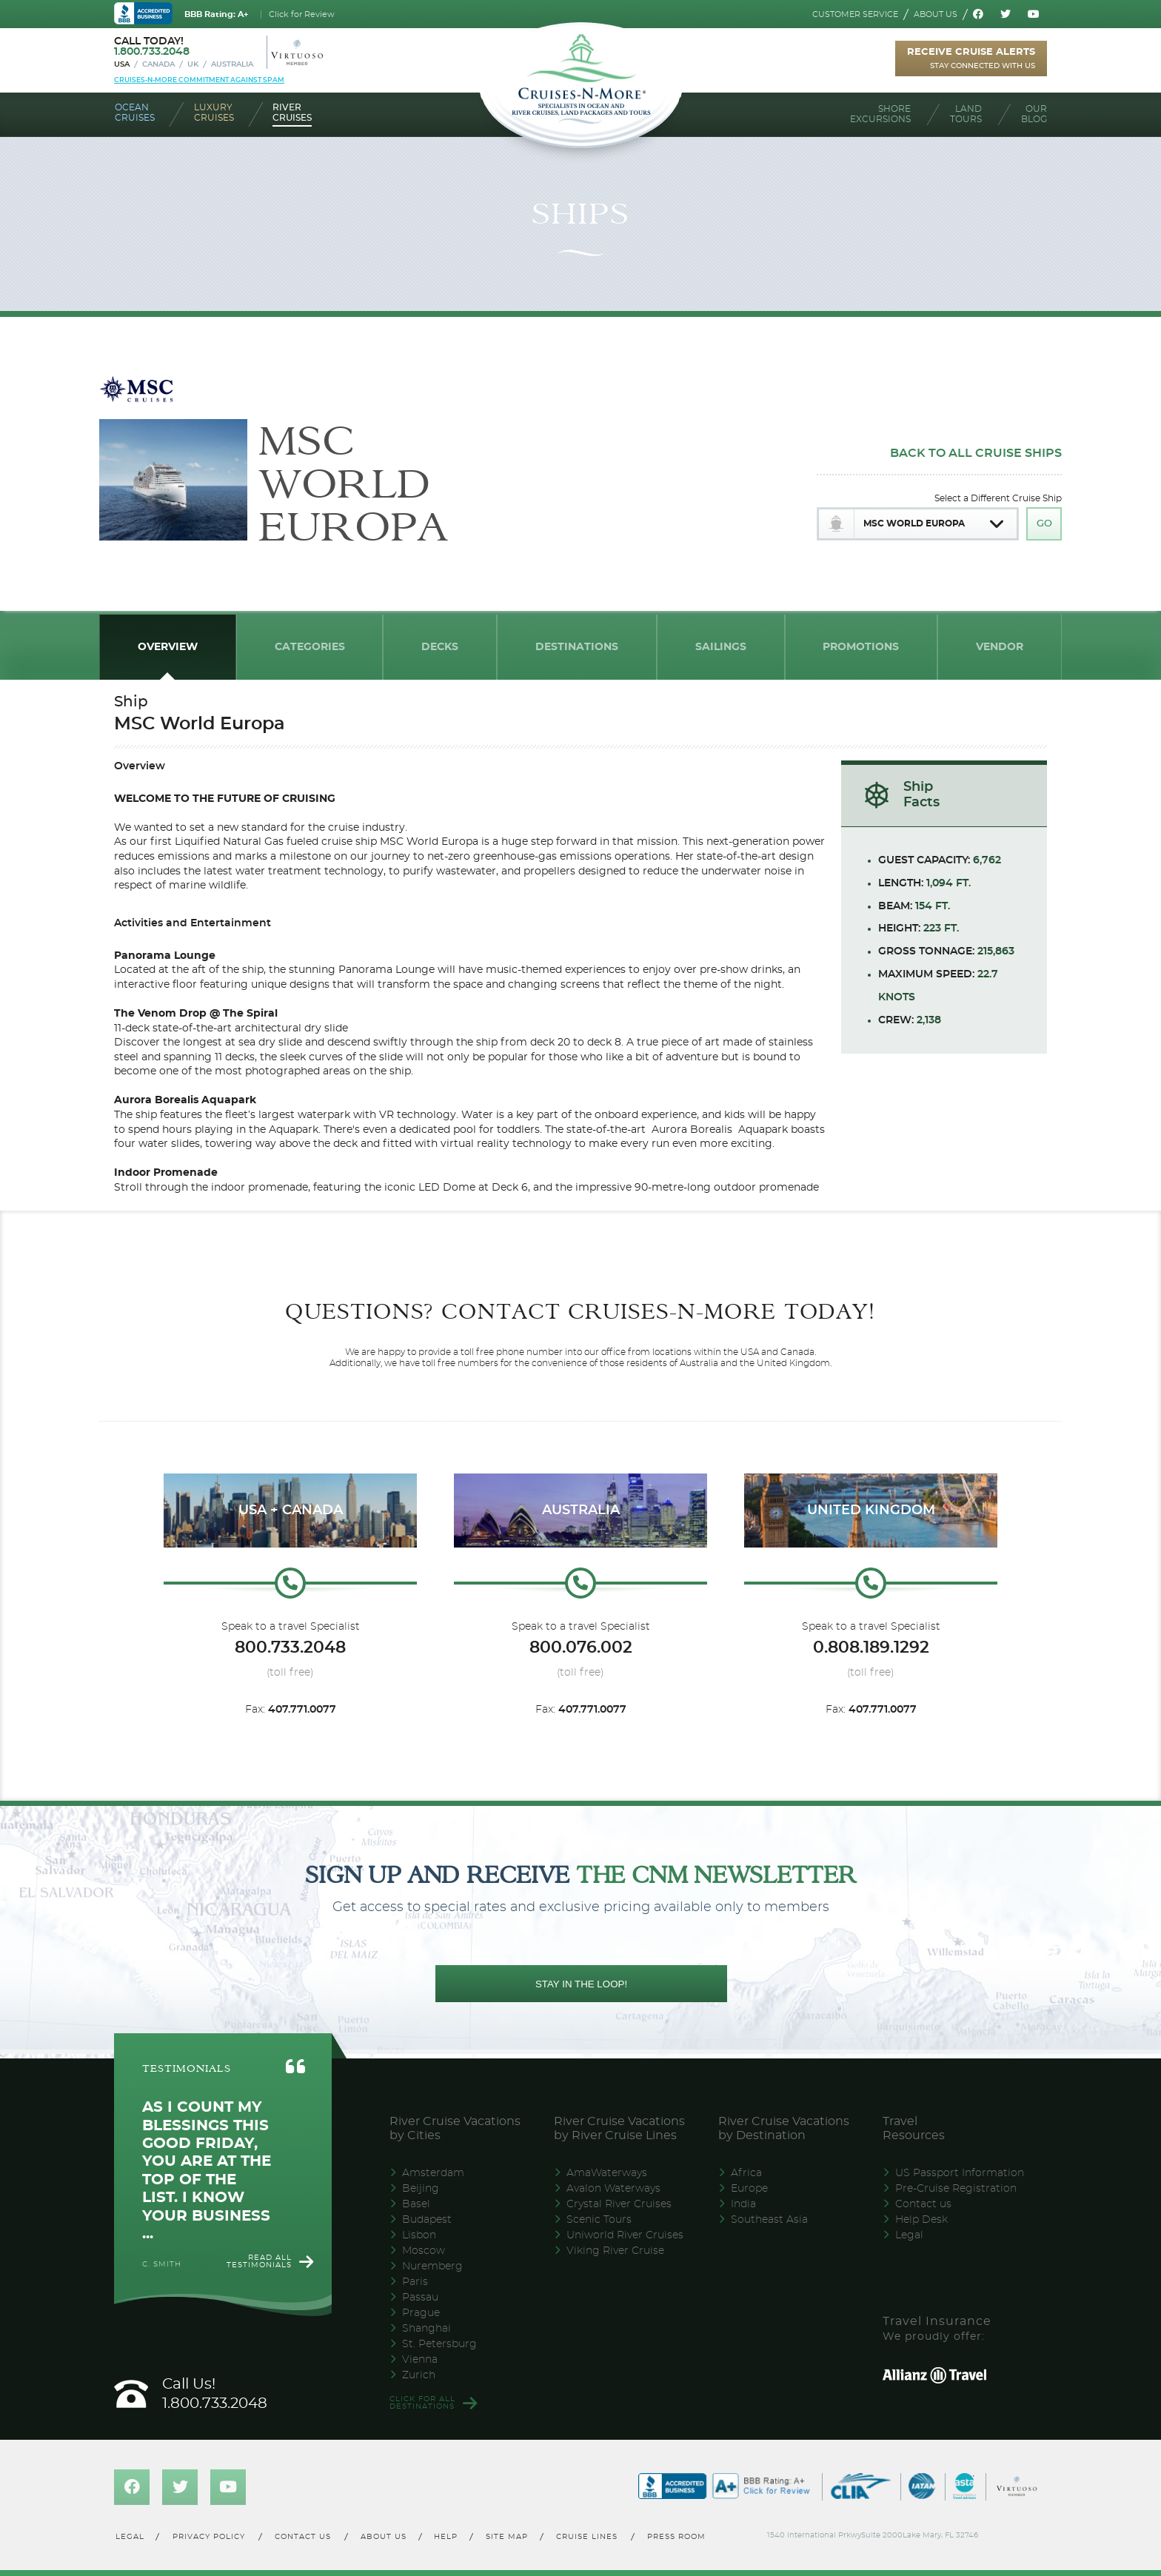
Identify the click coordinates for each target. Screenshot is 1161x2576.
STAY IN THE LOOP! (581, 1984)
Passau (420, 2297)
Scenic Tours (599, 2220)
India (743, 2204)
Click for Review (302, 14)
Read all (259, 2261)
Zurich (418, 2375)
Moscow (423, 2251)
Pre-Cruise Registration (956, 2189)
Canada (158, 64)
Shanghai (426, 2329)
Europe (749, 2189)
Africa (746, 2173)
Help (446, 2536)
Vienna (420, 2360)
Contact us (923, 2204)
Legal (909, 2235)
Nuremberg (432, 2266)
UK (192, 64)
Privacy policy (209, 2536)
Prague (421, 2313)
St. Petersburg (439, 2344)
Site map (507, 2536)
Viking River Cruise (615, 2251)
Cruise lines (587, 2536)
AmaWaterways (606, 2173)
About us (935, 14)
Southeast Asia (769, 2220)
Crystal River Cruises (619, 2204)
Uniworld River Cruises (624, 2235)
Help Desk (921, 2220)
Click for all (422, 2402)
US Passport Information (959, 2173)
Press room (677, 2536)
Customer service (855, 14)
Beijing (420, 2189)
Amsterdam (433, 2173)
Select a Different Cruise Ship (998, 498)
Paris (415, 2282)
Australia (232, 64)
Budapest (427, 2220)
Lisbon (419, 2235)
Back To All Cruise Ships (976, 453)
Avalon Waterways (613, 2189)
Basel (416, 2204)
